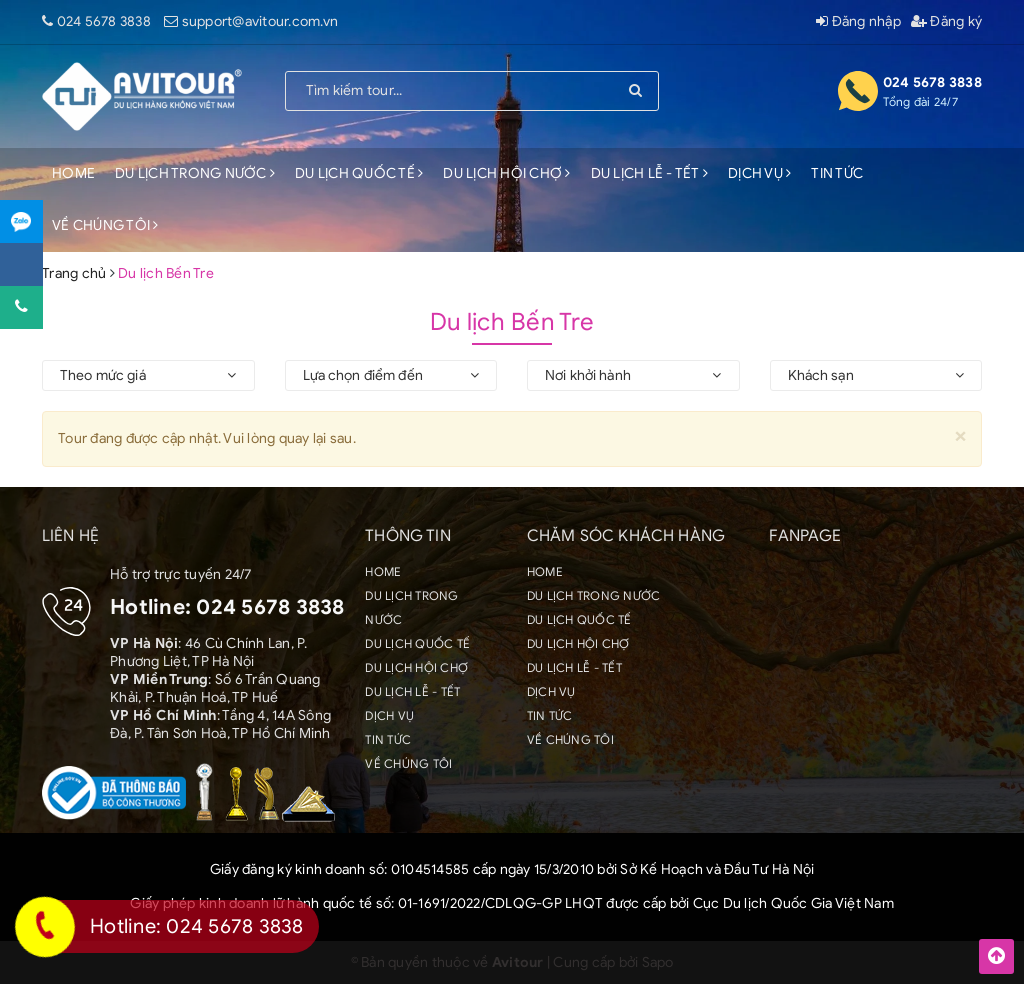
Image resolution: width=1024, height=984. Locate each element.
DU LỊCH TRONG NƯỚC (195, 173)
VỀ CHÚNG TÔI (105, 225)
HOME (73, 173)
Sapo (658, 962)
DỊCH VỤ (759, 173)
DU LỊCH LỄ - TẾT (650, 173)
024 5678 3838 (104, 21)
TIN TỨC (837, 173)
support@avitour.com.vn (260, 21)
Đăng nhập (858, 21)
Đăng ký (946, 21)
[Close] (960, 435)
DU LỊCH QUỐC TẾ (359, 173)
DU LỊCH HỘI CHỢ (506, 173)
